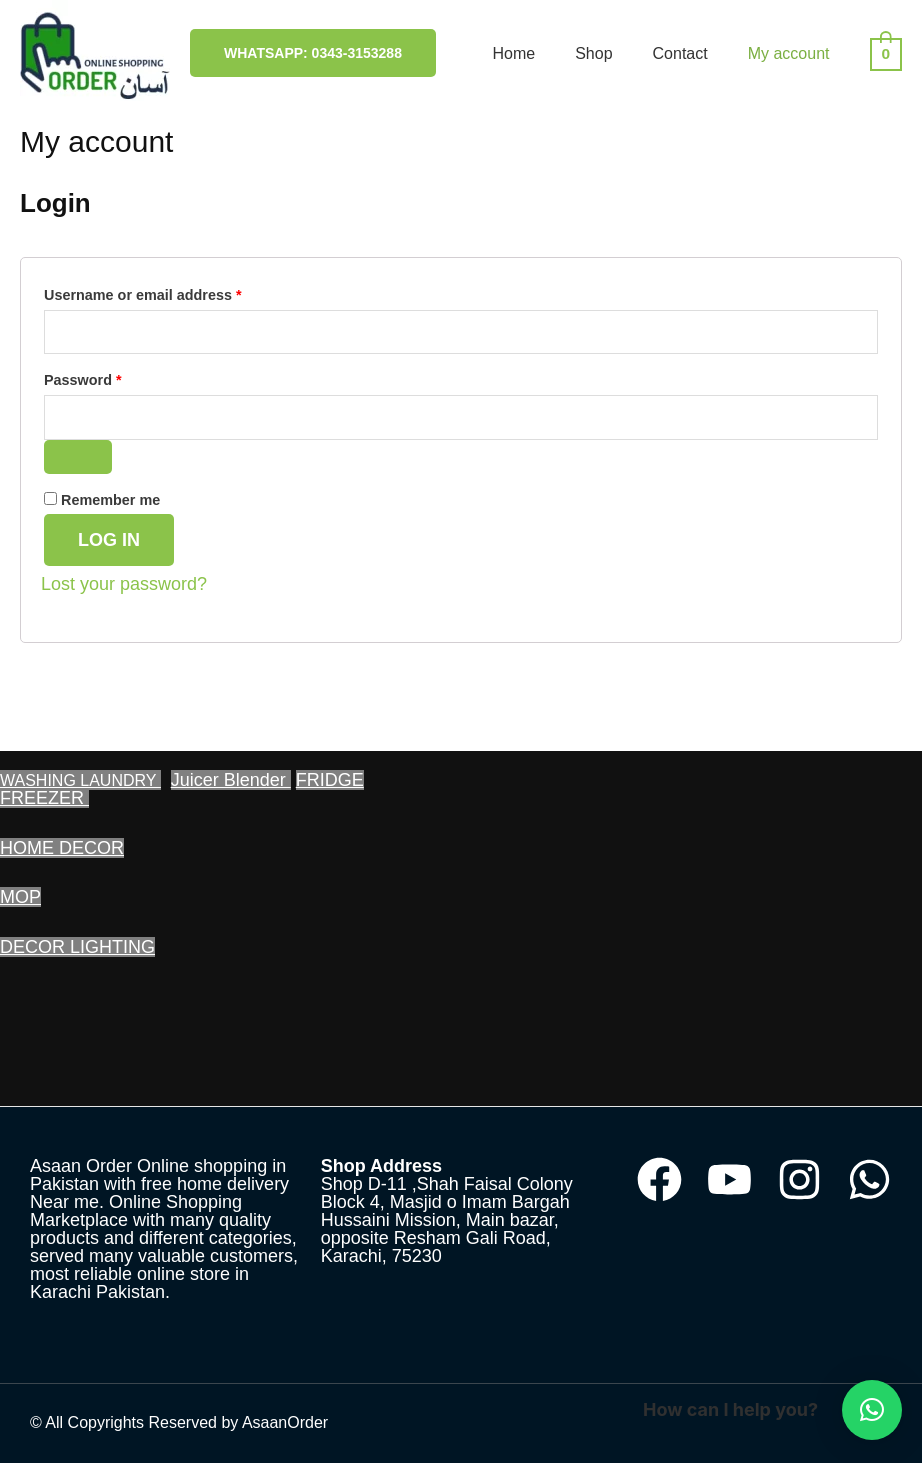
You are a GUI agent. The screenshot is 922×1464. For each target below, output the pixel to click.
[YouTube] (729, 1180)
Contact (680, 53)
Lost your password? (124, 585)
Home (513, 53)
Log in (109, 541)
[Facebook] (659, 1180)
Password (113, 378)
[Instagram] (799, 1180)
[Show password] (78, 457)
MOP (20, 898)
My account (789, 53)
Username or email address (173, 292)
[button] (872, 1410)
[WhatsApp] (869, 1180)
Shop (593, 53)
